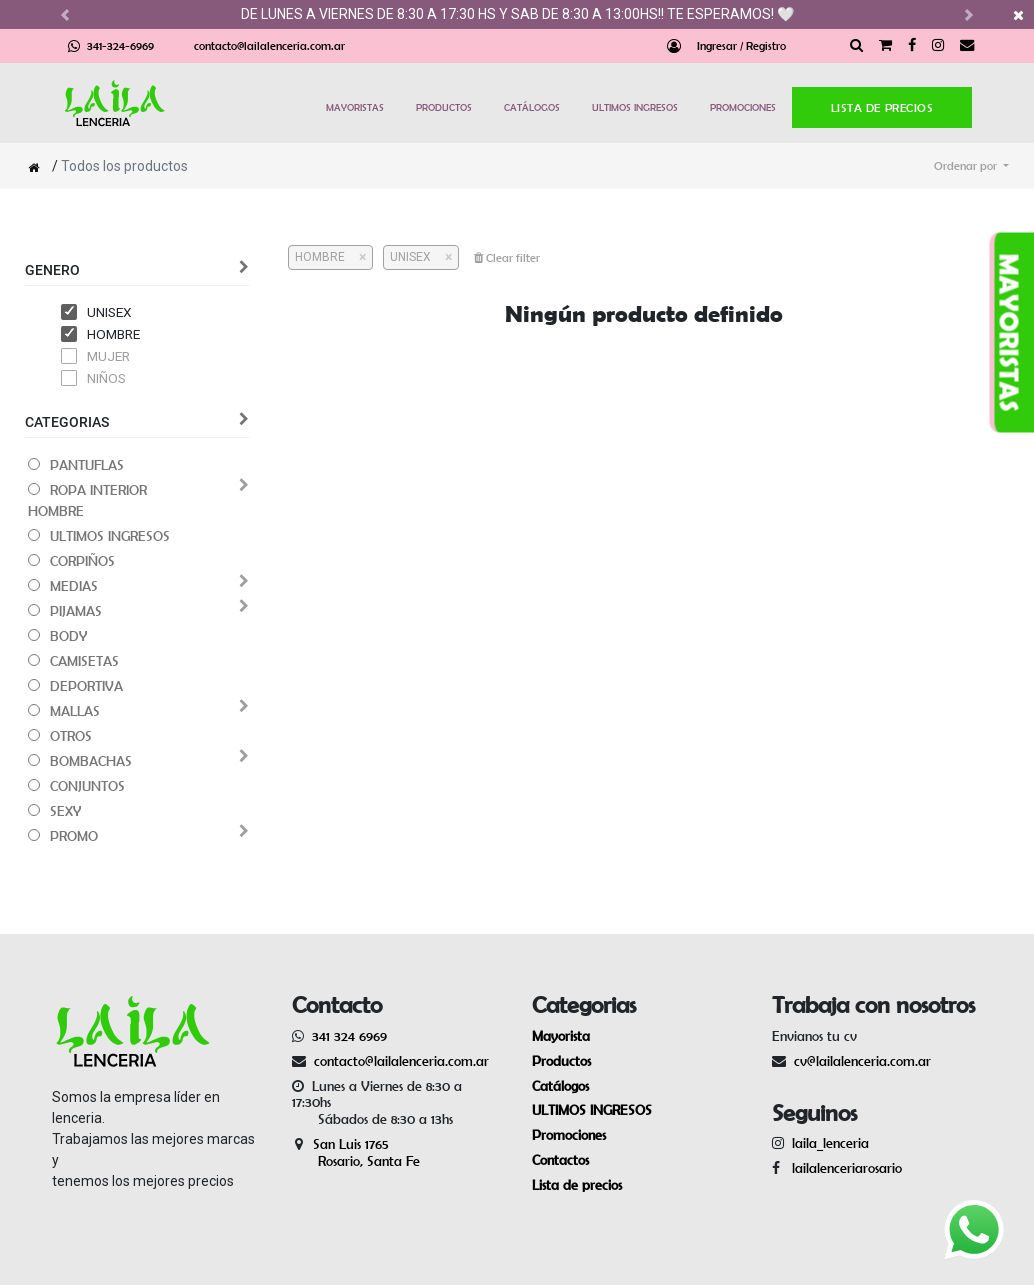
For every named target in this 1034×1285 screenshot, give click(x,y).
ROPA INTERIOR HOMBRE (87, 500)
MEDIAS (74, 586)
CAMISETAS (84, 661)
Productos (561, 1061)
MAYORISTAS (355, 107)
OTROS (71, 736)
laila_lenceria (830, 1143)
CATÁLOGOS (532, 107)
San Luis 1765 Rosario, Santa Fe (356, 1152)
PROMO (74, 836)
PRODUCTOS (444, 107)
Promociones (569, 1135)
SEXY (65, 811)
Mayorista (561, 1036)
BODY (68, 636)
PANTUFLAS (87, 465)
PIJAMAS (76, 611)
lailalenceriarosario (843, 1168)
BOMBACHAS (91, 761)
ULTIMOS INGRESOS (635, 107)
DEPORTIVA (86, 686)
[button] (971, 166)
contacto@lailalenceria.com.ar (269, 45)
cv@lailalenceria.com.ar (862, 1061)
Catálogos (560, 1086)
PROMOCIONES (743, 107)
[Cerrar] (355, 257)
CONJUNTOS (87, 786)
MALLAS (75, 711)
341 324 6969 (349, 1036)
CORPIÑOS (82, 561)
